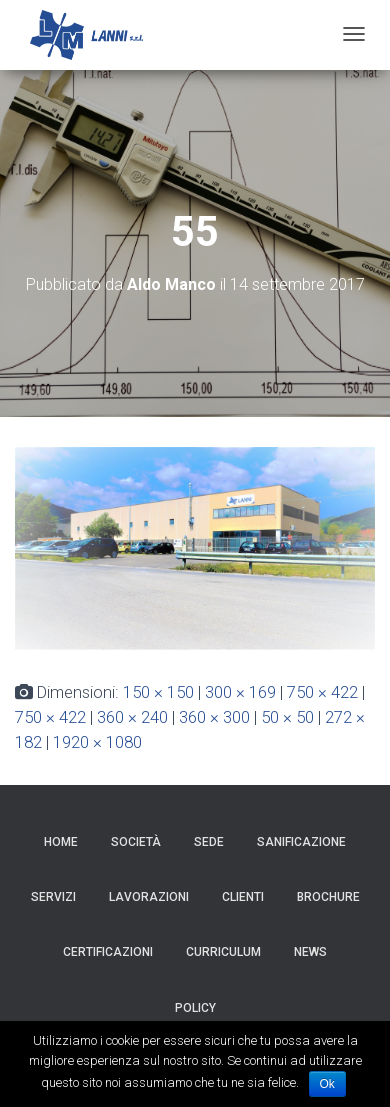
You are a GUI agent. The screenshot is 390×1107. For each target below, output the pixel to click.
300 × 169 (240, 692)
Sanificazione (301, 842)
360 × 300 (214, 717)
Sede (209, 842)
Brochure (328, 897)
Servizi (53, 897)
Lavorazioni (149, 897)
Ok (327, 1084)
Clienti (243, 897)
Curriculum (223, 952)
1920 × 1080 (97, 742)
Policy (195, 1008)
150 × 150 (158, 692)
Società (136, 842)
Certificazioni (108, 952)
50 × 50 (287, 717)
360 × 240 (132, 717)
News (310, 952)
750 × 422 (322, 692)
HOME (61, 842)
